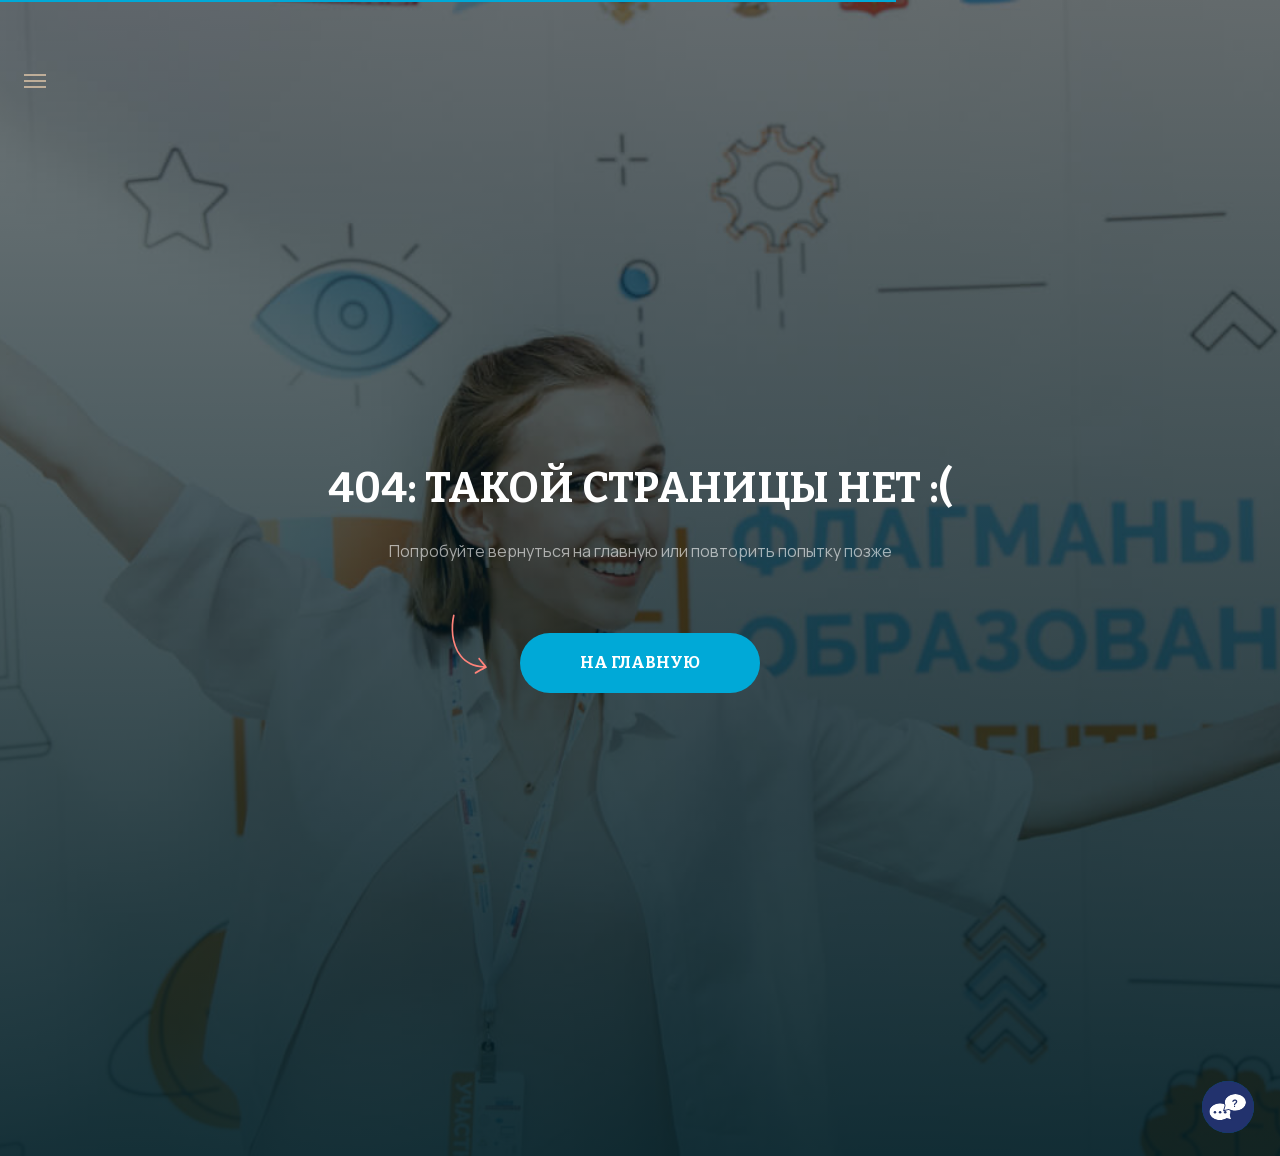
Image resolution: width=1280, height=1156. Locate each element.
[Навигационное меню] (35, 81)
